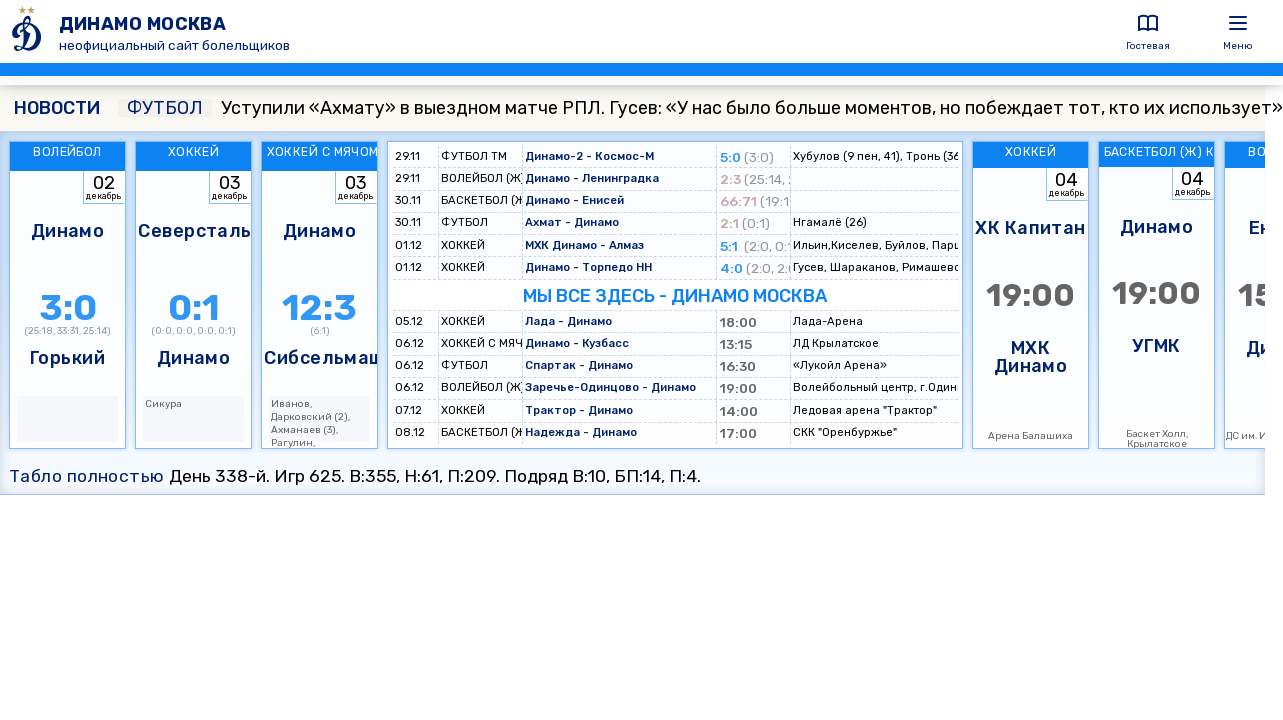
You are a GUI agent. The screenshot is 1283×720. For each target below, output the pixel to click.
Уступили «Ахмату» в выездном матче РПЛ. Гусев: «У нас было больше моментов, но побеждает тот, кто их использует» (700, 108)
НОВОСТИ (57, 108)
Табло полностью (87, 476)
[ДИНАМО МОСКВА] (29, 31)
